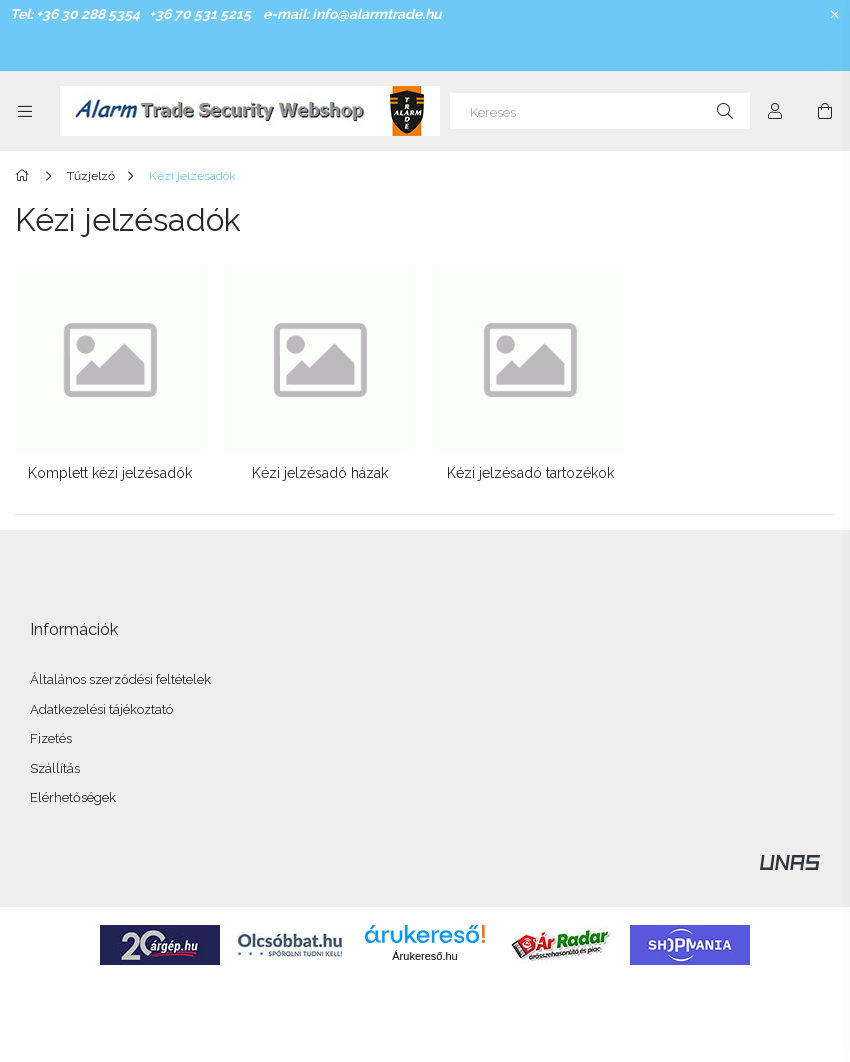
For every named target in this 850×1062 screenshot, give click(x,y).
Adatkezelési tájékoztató (101, 709)
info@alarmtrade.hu (377, 14)
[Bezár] (835, 15)
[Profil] (775, 111)
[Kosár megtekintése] (825, 111)
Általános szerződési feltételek (120, 679)
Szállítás (55, 768)
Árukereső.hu (424, 956)
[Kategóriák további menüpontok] (25, 111)
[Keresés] (600, 111)
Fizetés (51, 738)
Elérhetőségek (73, 797)
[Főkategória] (25, 176)
